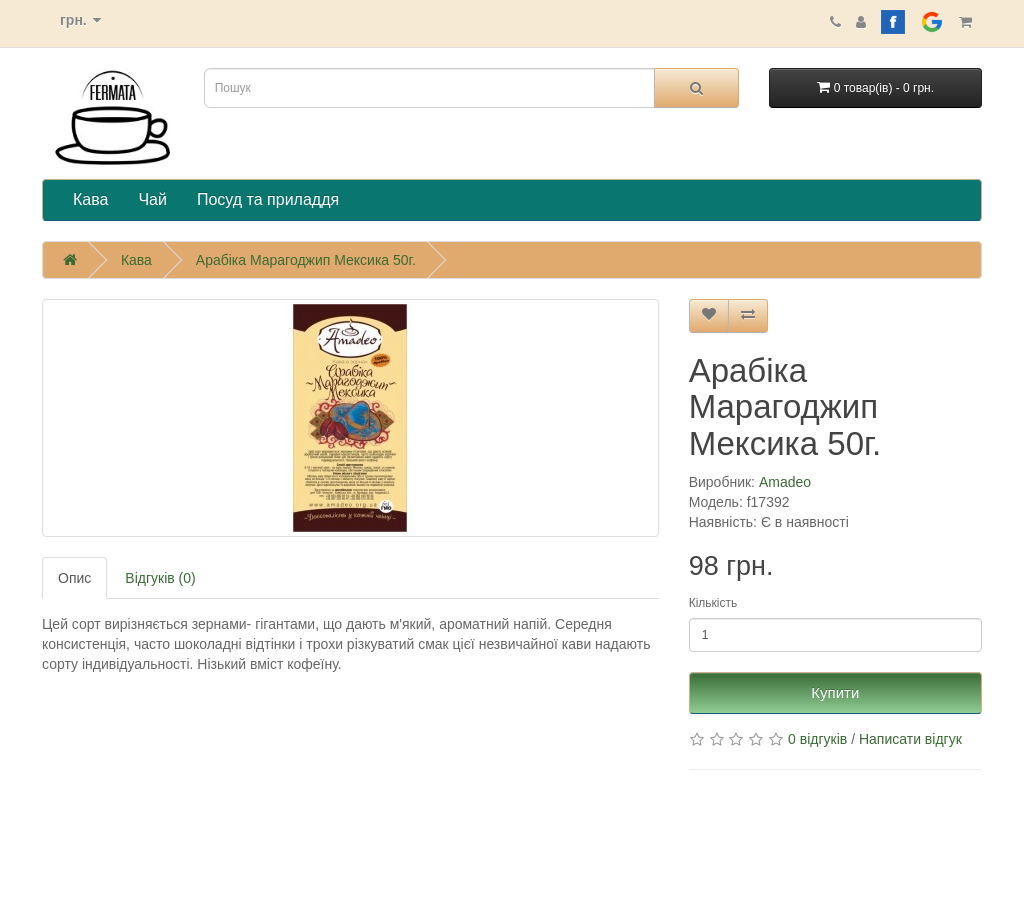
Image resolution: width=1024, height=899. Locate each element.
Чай (152, 199)
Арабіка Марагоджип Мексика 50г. (306, 260)
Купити (835, 692)
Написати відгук (910, 739)
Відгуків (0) (160, 578)
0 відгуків (817, 739)
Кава (90, 199)
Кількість (713, 603)
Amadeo (785, 482)
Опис (74, 578)
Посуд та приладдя (268, 199)
